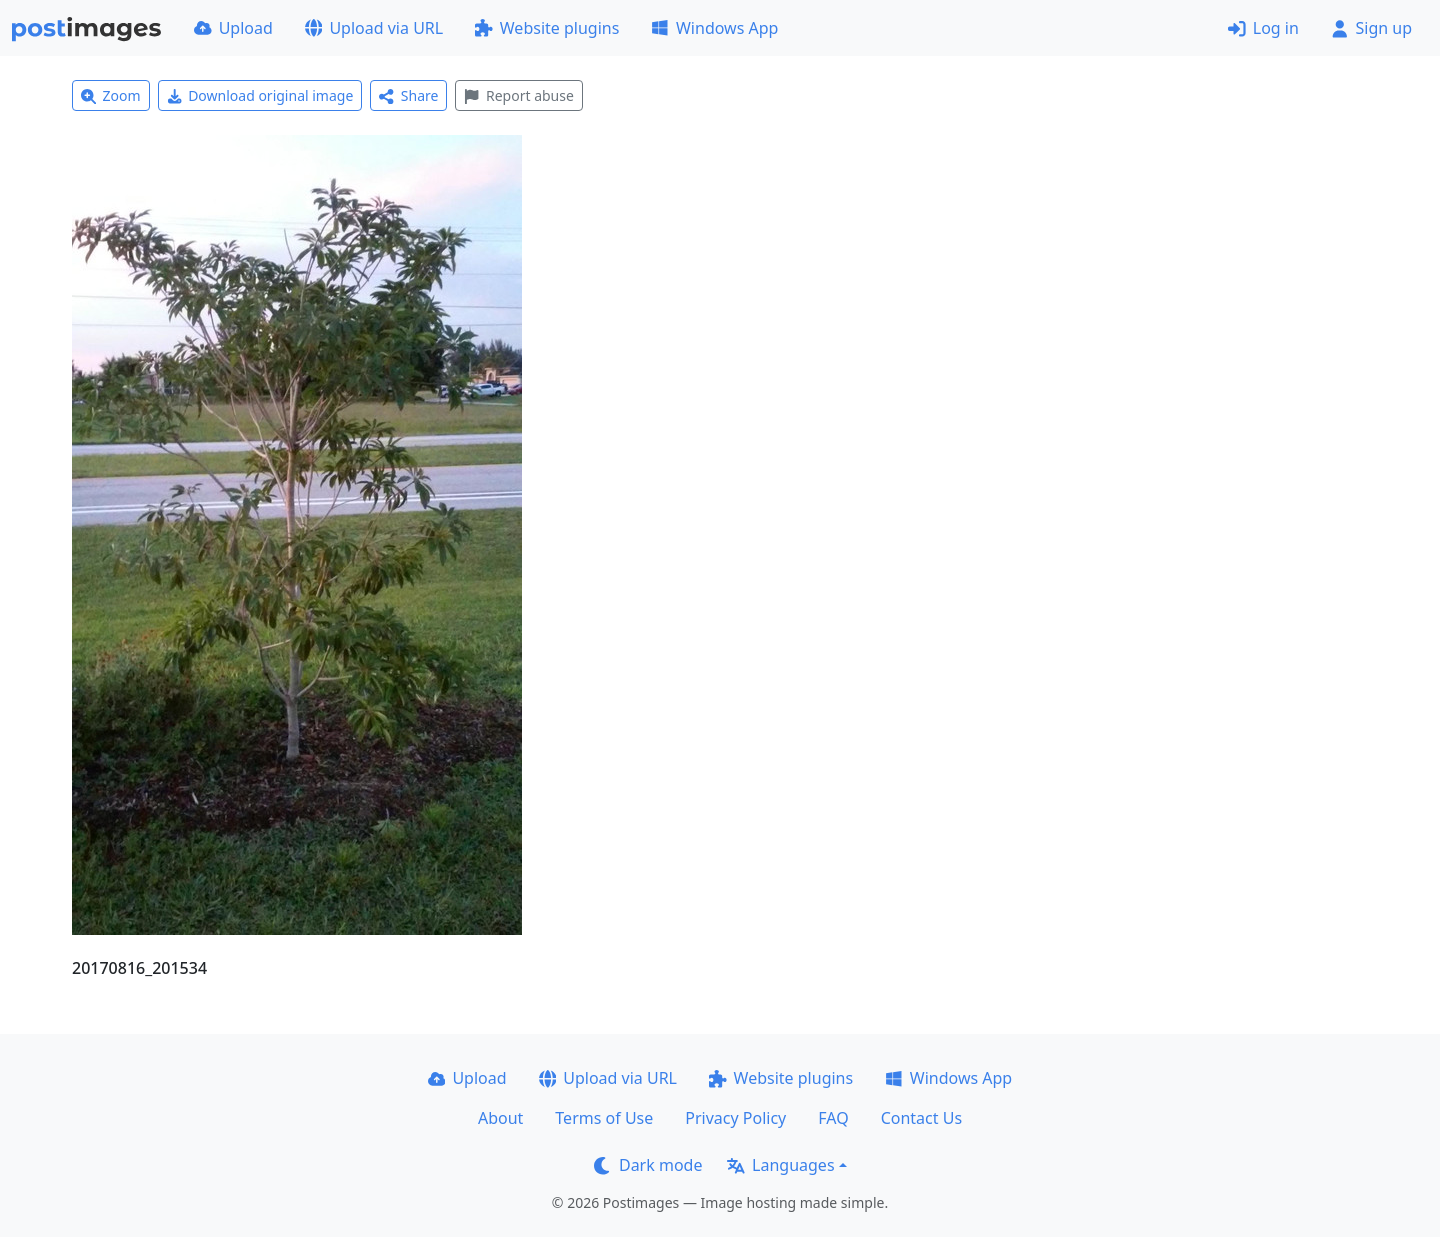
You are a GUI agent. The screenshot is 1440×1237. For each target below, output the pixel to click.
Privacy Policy (735, 1118)
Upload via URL (374, 28)
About (500, 1118)
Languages (780, 1165)
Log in (1263, 28)
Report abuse (518, 95)
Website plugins (547, 28)
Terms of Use (604, 1118)
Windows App (714, 28)
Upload (233, 28)
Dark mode (648, 1165)
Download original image (260, 95)
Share (408, 95)
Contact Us (921, 1118)
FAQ (833, 1118)
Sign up (1371, 28)
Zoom (111, 95)
